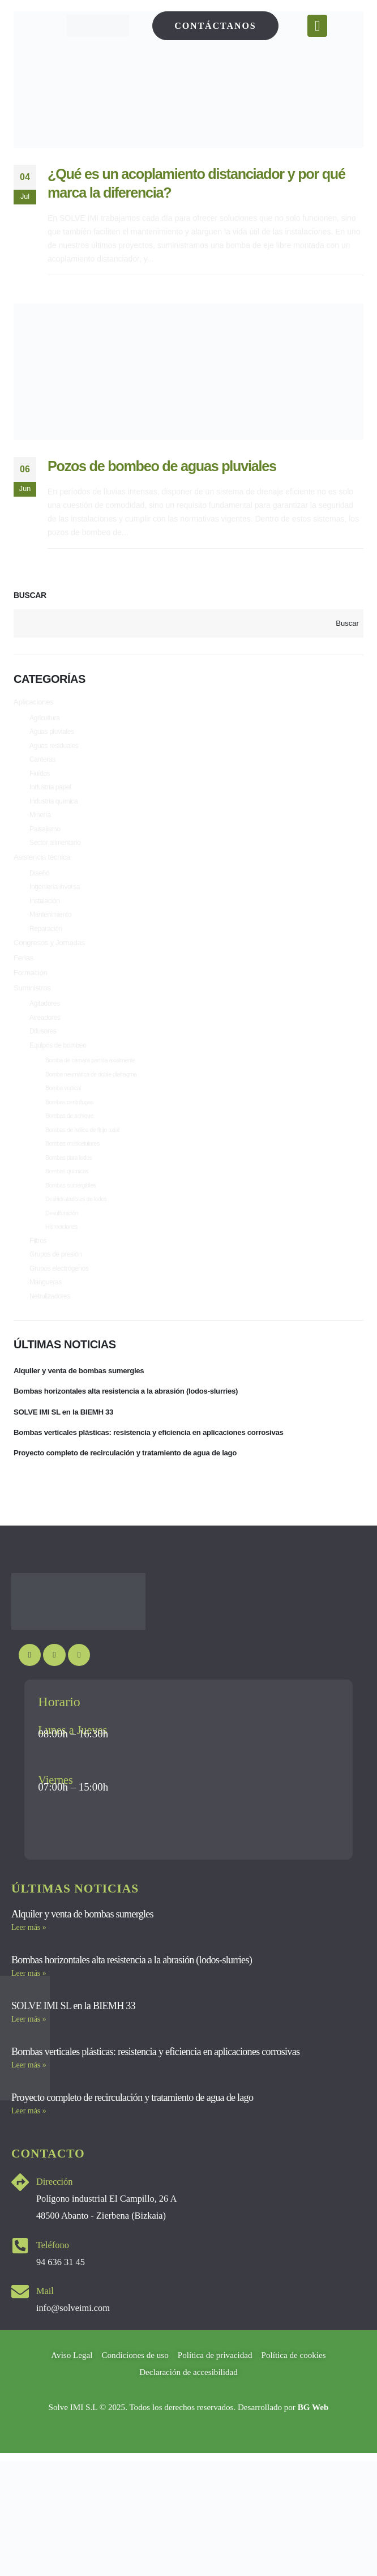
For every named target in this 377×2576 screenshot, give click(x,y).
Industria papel (50, 793)
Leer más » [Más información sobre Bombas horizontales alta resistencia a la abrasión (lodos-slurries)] (28, 2015)
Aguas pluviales (51, 734)
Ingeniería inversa (54, 898)
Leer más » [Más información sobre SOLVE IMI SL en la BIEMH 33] (28, 2061)
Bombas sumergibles (70, 1214)
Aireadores (44, 1036)
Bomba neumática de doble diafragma (91, 1096)
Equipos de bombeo (58, 1066)
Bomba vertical (63, 1111)
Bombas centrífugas (69, 1126)
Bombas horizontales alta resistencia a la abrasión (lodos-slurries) (132, 1429)
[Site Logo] (98, 26)
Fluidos (39, 778)
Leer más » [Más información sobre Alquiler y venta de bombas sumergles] (28, 1969)
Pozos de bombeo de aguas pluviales (162, 466)
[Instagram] (54, 1697)
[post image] (188, 79)
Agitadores (44, 1022)
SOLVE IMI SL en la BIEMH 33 (66, 1450)
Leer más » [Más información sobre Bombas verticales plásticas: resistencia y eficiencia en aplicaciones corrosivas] (28, 2107)
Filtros (37, 1273)
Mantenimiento (50, 928)
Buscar (30, 595)
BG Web (313, 2449)
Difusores (42, 1051)
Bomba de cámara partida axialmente (90, 1082)
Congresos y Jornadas (51, 957)
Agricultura (44, 719)
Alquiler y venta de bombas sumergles (82, 1407)
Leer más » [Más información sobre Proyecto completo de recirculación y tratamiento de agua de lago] (28, 2152)
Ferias (24, 973)
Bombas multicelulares (72, 1170)
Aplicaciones (34, 702)
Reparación (45, 942)
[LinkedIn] (79, 1697)
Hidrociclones (61, 1258)
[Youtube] (30, 1697)
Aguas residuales (53, 749)
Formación (31, 989)
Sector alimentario (54, 852)
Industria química (53, 807)
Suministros (33, 1005)
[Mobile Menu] (317, 26)
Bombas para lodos (68, 1185)
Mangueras (45, 1317)
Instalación (44, 913)
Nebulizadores (49, 1332)
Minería (40, 822)
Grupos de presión (55, 1288)
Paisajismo (44, 837)
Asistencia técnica (44, 867)
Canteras (42, 763)
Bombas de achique (69, 1141)
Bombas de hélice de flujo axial (82, 1155)
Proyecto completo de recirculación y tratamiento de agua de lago (131, 1494)
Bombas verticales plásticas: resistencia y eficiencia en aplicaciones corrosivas (156, 1472)
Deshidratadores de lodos (76, 1229)
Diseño (39, 883)
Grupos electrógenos (59, 1302)
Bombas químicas (66, 1200)
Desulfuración (61, 1244)
